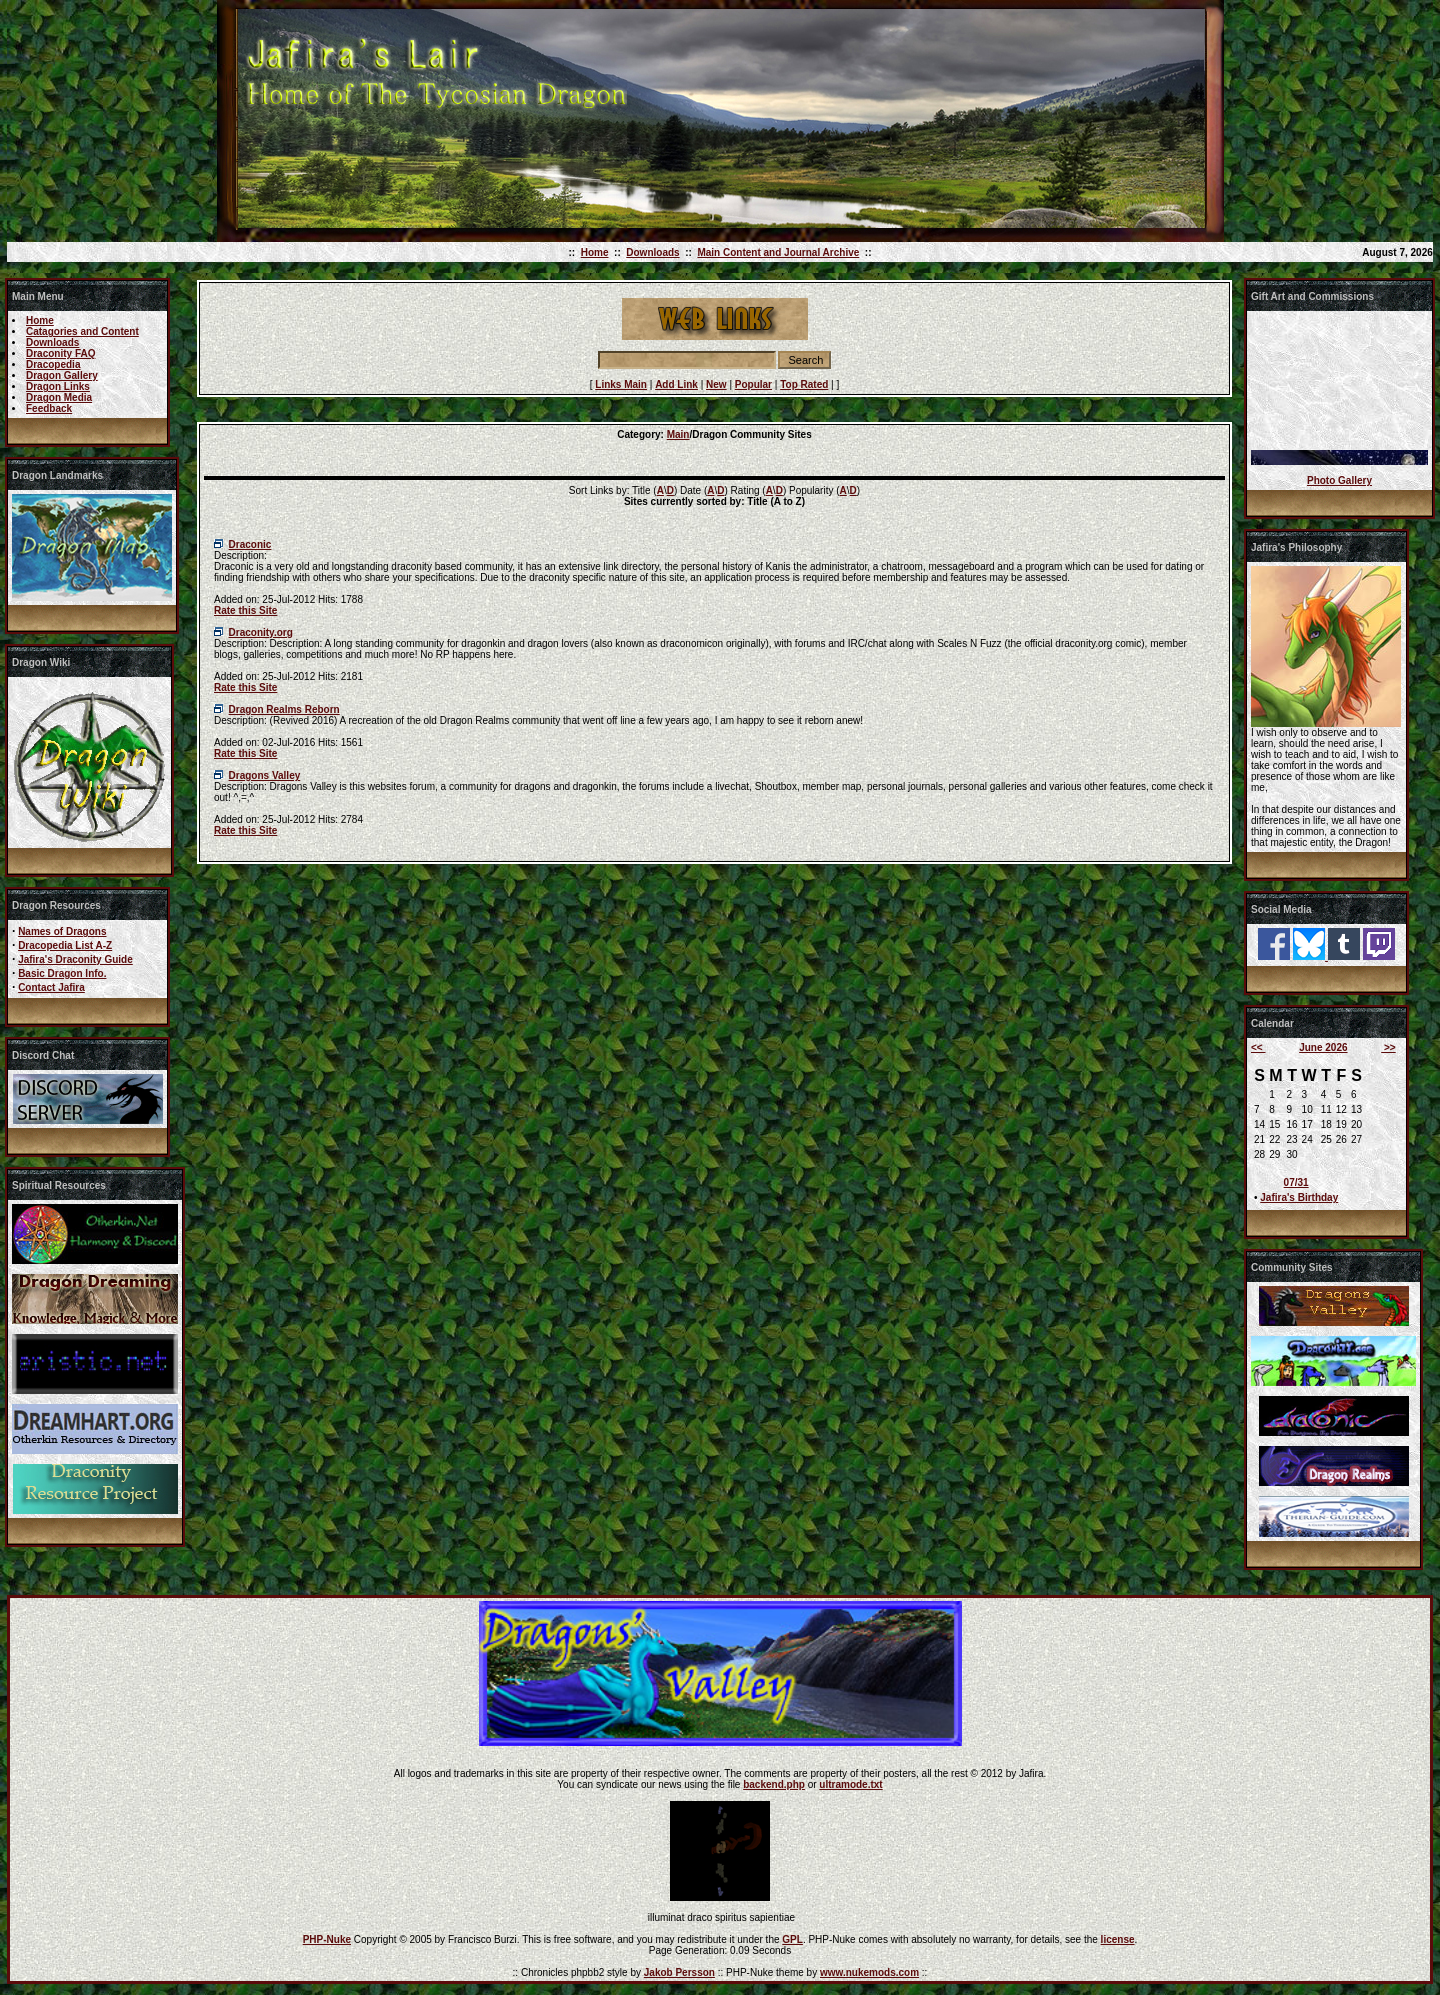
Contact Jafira (51, 987)
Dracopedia (53, 364)
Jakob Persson (679, 1972)
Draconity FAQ (60, 353)
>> (1388, 1047)
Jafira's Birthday (1299, 1197)
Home (595, 252)
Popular (753, 384)
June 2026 (1323, 1047)
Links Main (621, 384)
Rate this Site (245, 610)
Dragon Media (59, 397)
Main (678, 434)
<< (1258, 1047)
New (716, 384)
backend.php (774, 1784)
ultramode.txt (850, 1784)
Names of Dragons (62, 931)
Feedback (49, 408)
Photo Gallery (1339, 480)
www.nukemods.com (869, 1972)
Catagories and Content (82, 331)
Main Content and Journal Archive (778, 252)
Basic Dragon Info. (62, 973)
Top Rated (804, 384)
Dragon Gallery (62, 375)
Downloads (652, 252)
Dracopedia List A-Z (65, 945)
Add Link (676, 384)
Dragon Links (58, 386)
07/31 (1296, 1182)
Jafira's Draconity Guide (75, 959)
